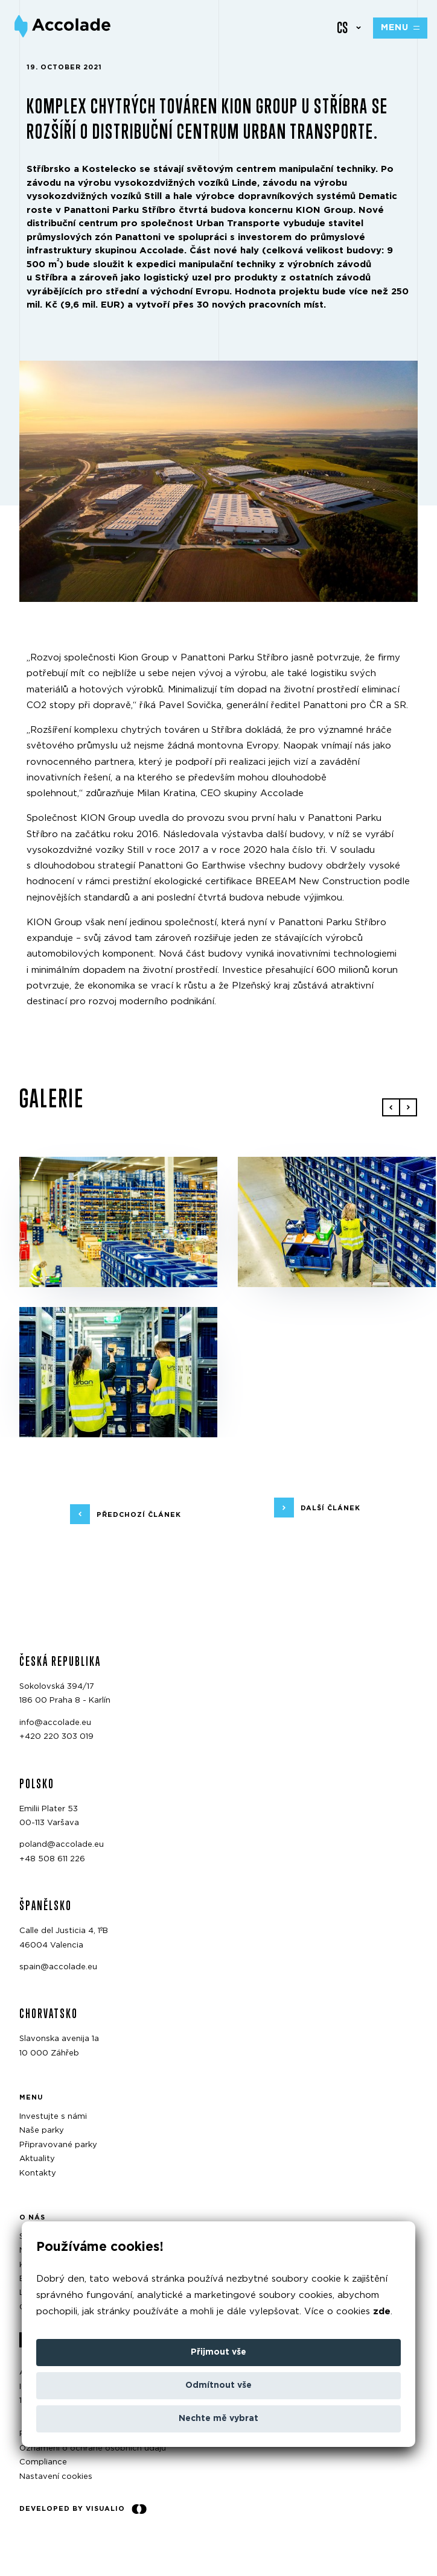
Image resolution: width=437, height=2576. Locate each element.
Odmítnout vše (218, 2385)
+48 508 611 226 (52, 1859)
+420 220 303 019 (56, 1737)
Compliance (43, 2463)
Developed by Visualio (83, 2509)
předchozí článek (139, 1514)
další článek (330, 1508)
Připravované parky (58, 2145)
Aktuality (37, 2159)
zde (382, 2311)
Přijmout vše (218, 2352)
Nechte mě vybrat (218, 2418)
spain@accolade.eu (58, 1967)
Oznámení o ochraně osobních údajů (92, 2448)
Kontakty (37, 2173)
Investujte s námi (53, 2117)
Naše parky (41, 2131)
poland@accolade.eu (61, 1845)
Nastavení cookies (55, 2477)
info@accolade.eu (55, 1723)
